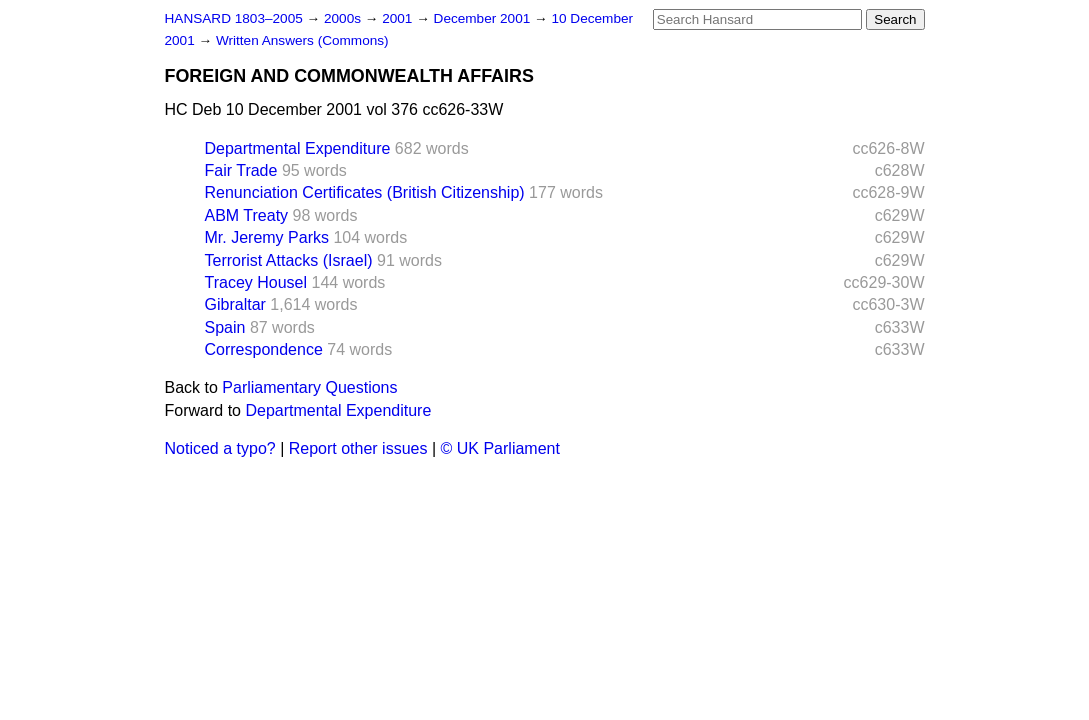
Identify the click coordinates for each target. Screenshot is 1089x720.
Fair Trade (241, 170)
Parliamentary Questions (309, 387)
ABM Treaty (247, 215)
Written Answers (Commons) (302, 40)
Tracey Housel (256, 282)
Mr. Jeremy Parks (267, 237)
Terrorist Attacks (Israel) (289, 260)
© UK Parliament (500, 448)
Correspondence (264, 349)
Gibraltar (235, 304)
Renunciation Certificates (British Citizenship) (365, 192)
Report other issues (358, 448)
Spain (225, 327)
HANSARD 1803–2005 (234, 18)
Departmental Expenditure (298, 148)
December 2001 (484, 18)
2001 (399, 18)
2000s (344, 18)
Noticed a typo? (220, 448)
